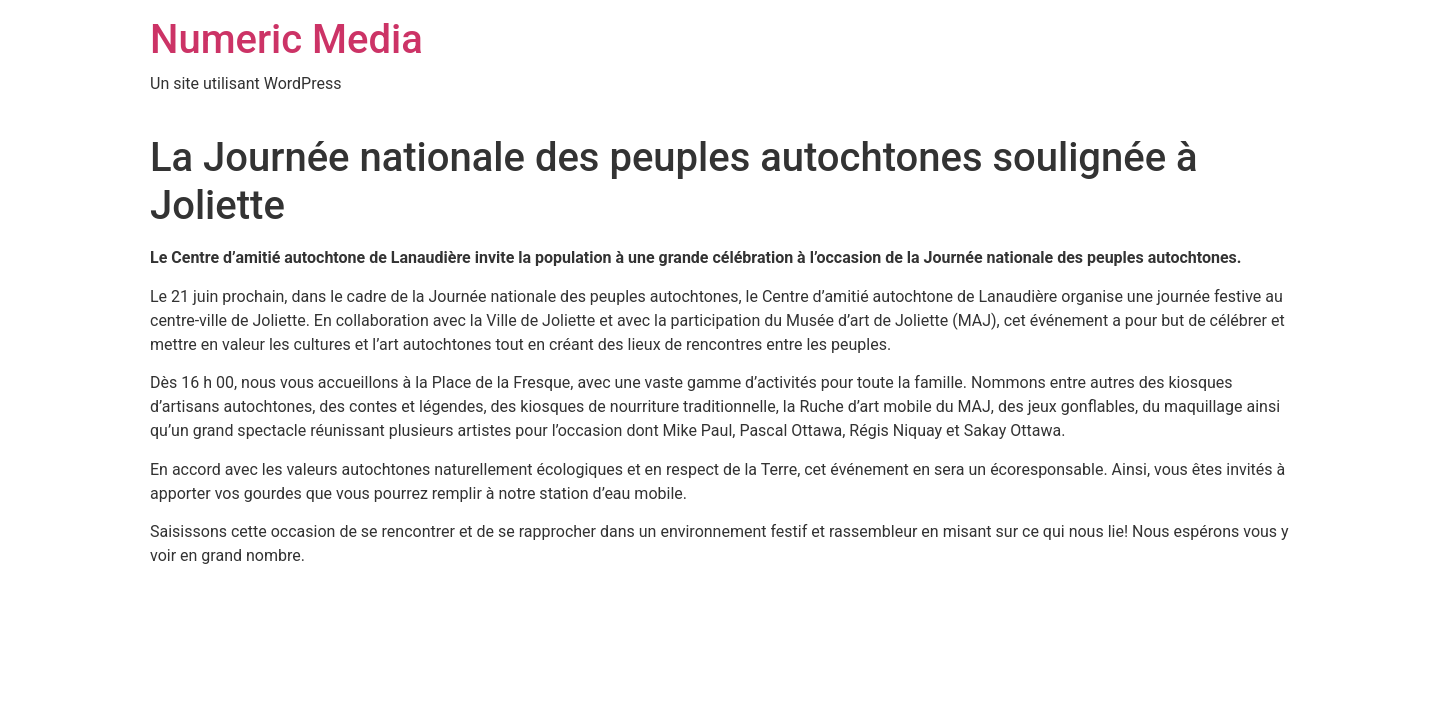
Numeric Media (286, 39)
